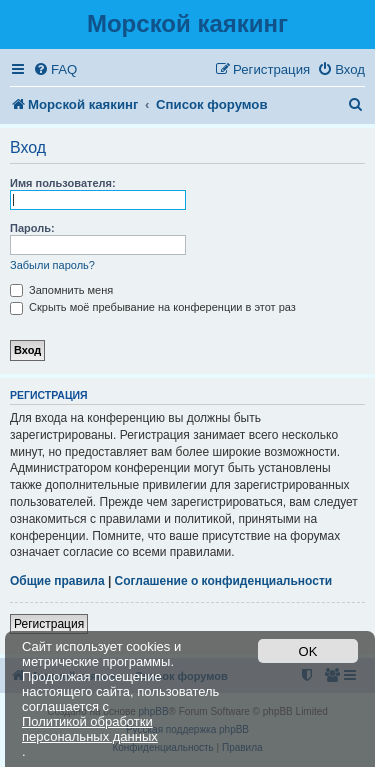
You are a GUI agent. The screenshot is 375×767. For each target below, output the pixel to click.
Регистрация (49, 624)
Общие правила (57, 581)
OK (308, 651)
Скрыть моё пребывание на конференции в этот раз (153, 307)
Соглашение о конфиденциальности (224, 581)
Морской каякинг (187, 23)
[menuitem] (55, 69)
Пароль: (32, 228)
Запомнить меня (61, 290)
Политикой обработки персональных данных (90, 729)
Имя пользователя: (63, 183)
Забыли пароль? (52, 265)
